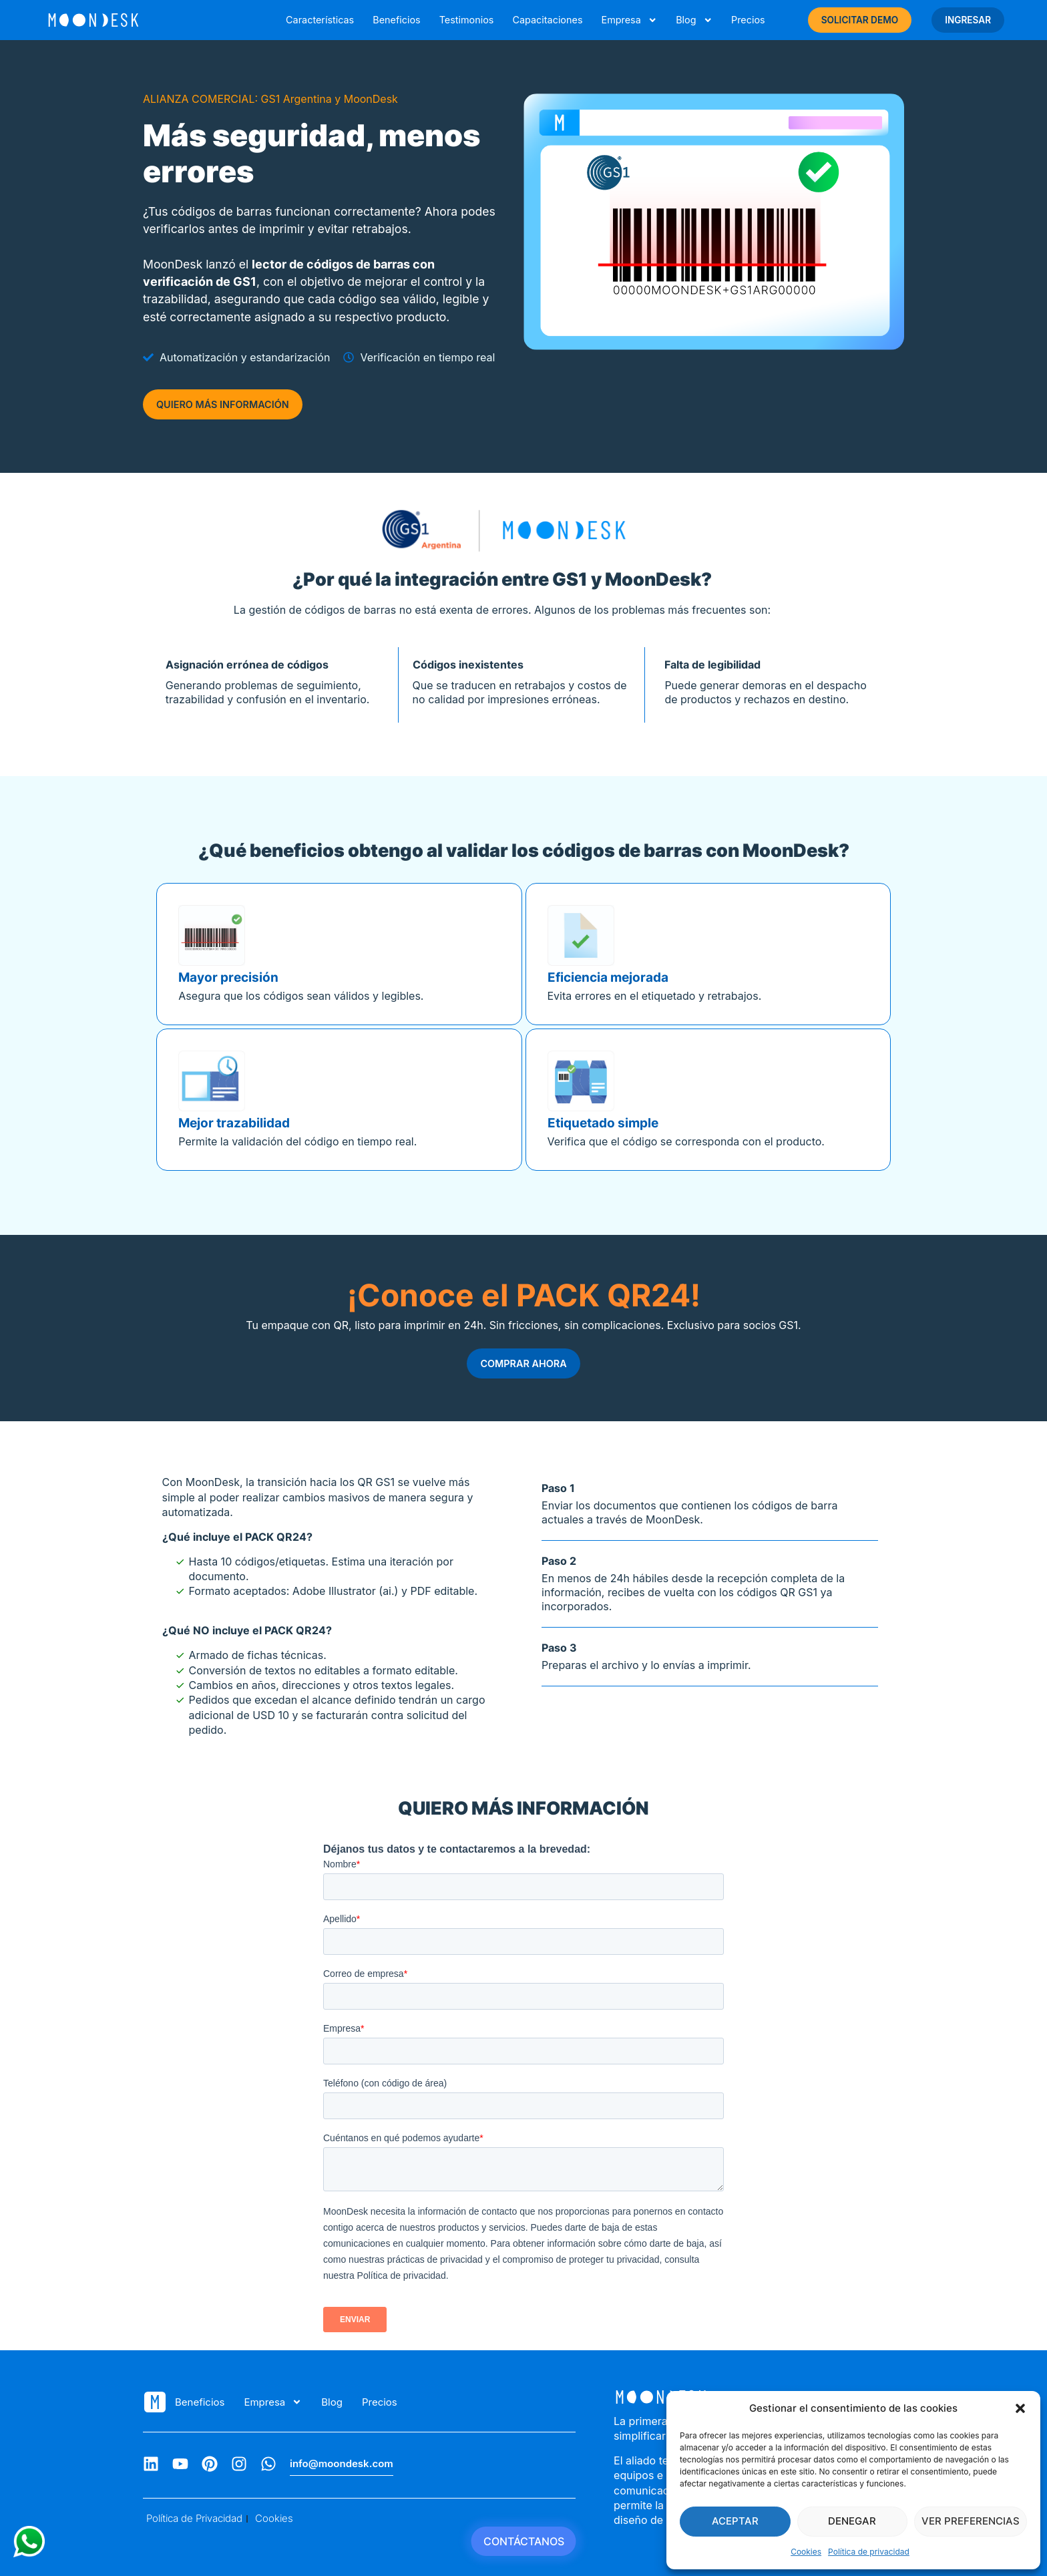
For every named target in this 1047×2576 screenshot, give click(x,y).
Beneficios (396, 19)
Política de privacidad (868, 2552)
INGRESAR (968, 20)
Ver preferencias (970, 2521)
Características (320, 19)
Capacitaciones (547, 19)
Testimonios (466, 19)
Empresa (629, 20)
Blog (694, 20)
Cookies (806, 2552)
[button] (1020, 2408)
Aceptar (735, 2521)
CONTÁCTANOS (523, 2541)
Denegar (852, 2521)
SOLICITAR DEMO (860, 20)
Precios (748, 19)
